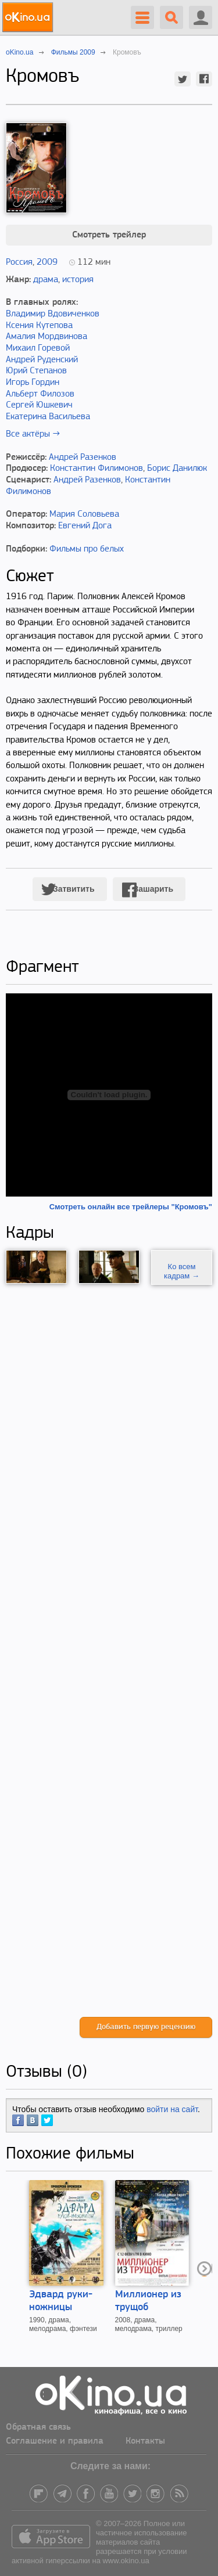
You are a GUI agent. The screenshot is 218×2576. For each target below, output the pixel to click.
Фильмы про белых (86, 549)
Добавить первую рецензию (146, 2027)
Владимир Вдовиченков (52, 314)
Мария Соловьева (84, 514)
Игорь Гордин (32, 382)
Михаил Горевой (38, 348)
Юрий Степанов (36, 371)
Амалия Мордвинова (46, 336)
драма (45, 279)
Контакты (145, 2441)
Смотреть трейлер (109, 235)
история (78, 279)
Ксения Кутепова (39, 325)
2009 (47, 262)
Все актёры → (33, 434)
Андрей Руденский (42, 360)
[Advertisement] (109, 1650)
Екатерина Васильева (48, 416)
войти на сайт (172, 2109)
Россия (19, 262)
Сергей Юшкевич (39, 405)
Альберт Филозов (40, 394)
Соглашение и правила (54, 2441)
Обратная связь (38, 2427)
